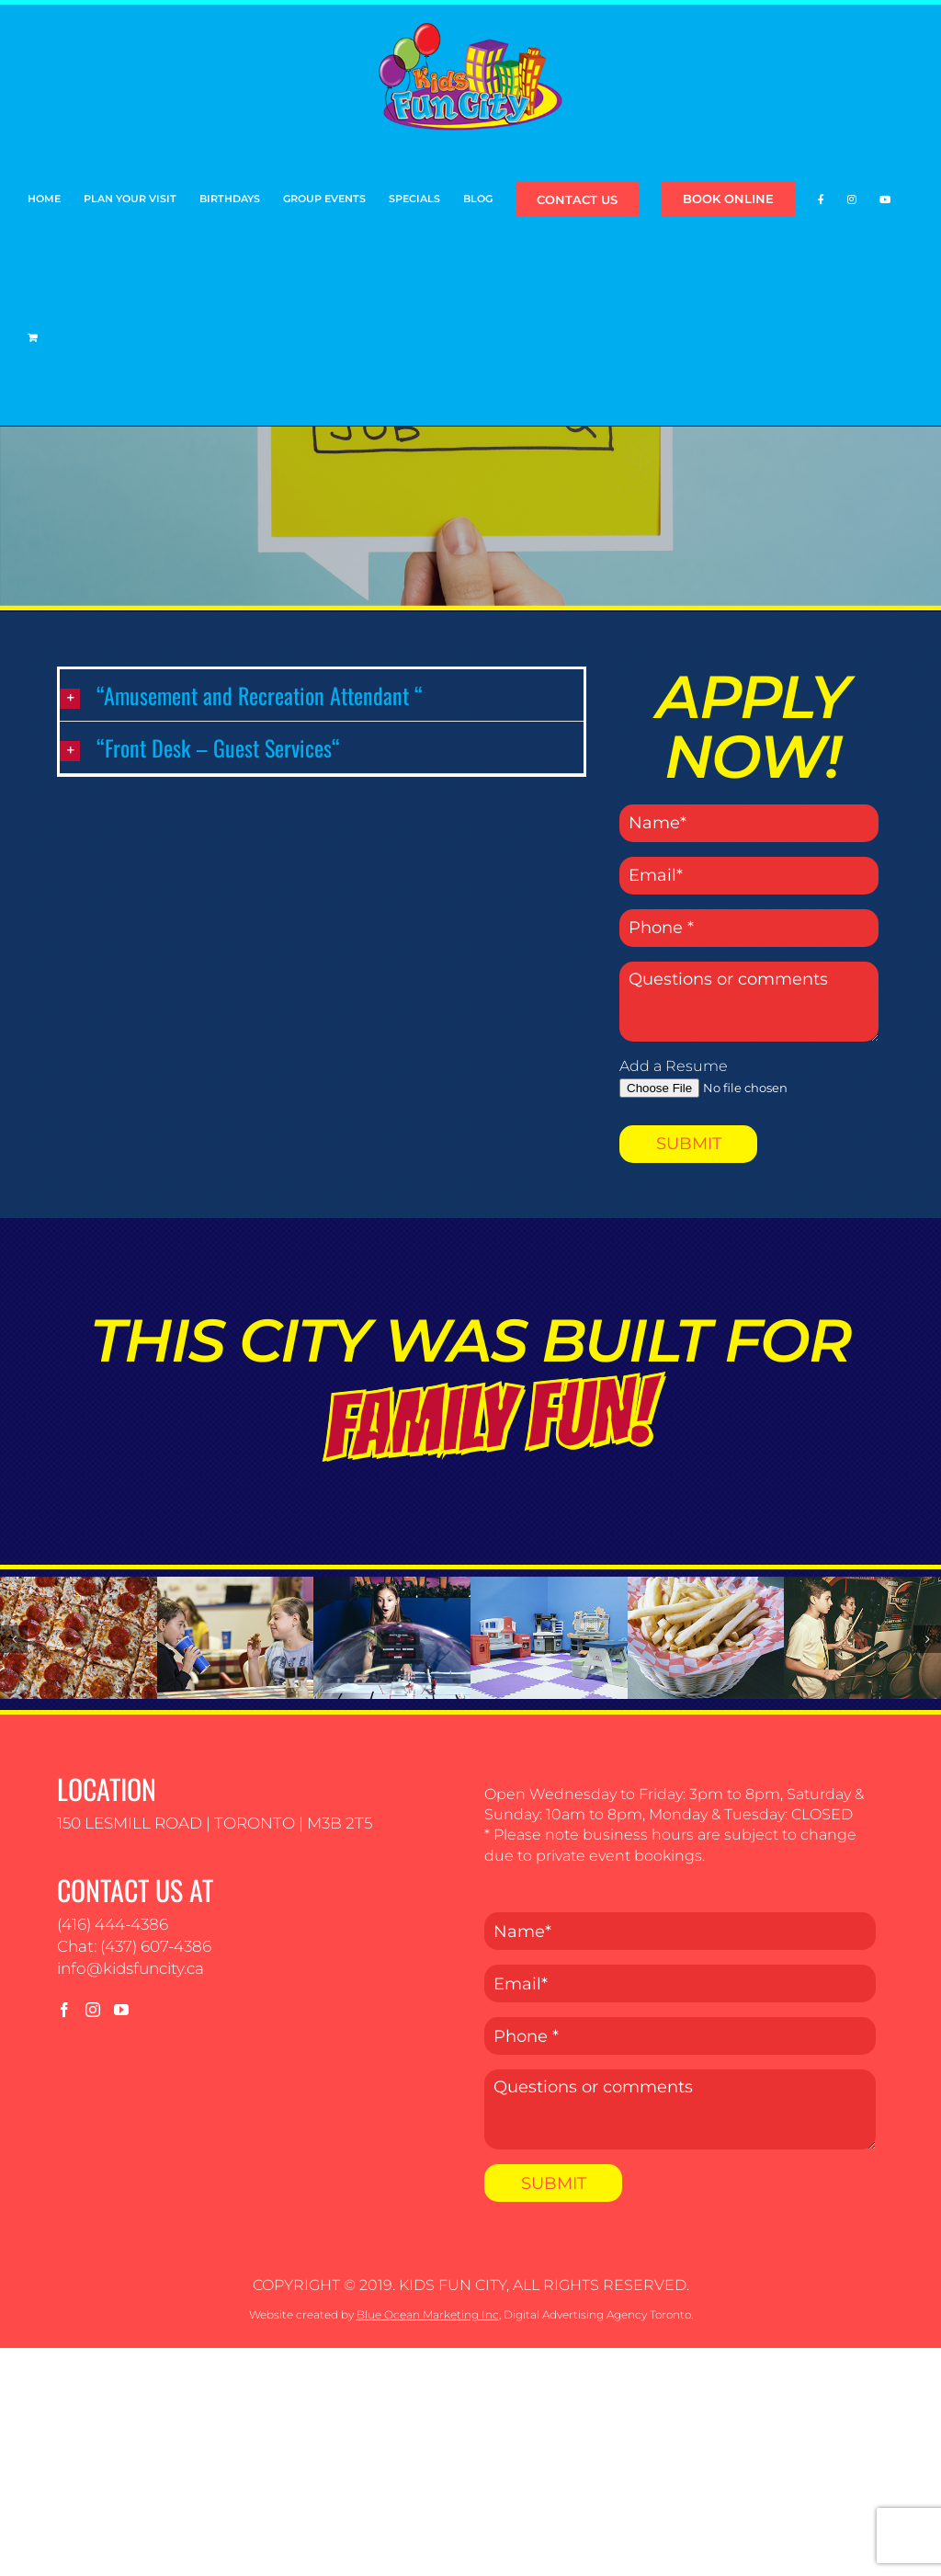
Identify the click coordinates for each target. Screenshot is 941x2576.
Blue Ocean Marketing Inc (428, 2314)
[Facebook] (64, 2009)
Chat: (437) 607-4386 (134, 1946)
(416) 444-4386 (112, 1924)
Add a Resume (673, 1066)
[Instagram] (92, 2009)
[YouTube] (121, 2009)
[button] (322, 695)
